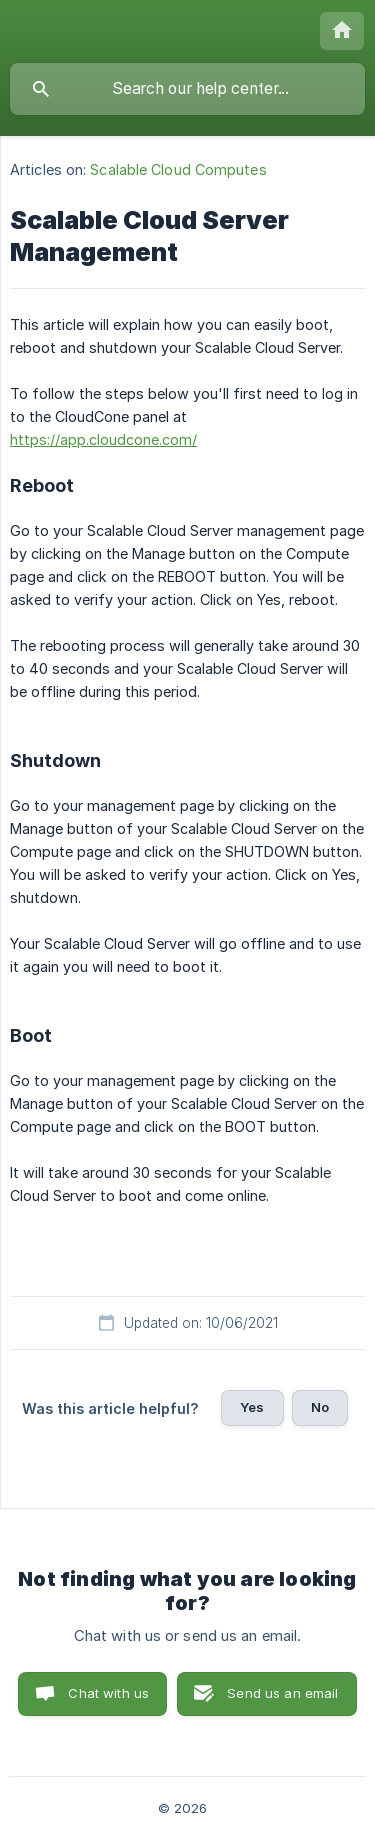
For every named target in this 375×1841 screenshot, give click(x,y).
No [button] (320, 1407)
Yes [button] (252, 1407)
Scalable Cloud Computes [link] (178, 169)
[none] (342, 31)
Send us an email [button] (282, 1693)
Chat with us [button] (108, 1693)
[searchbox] (187, 89)
